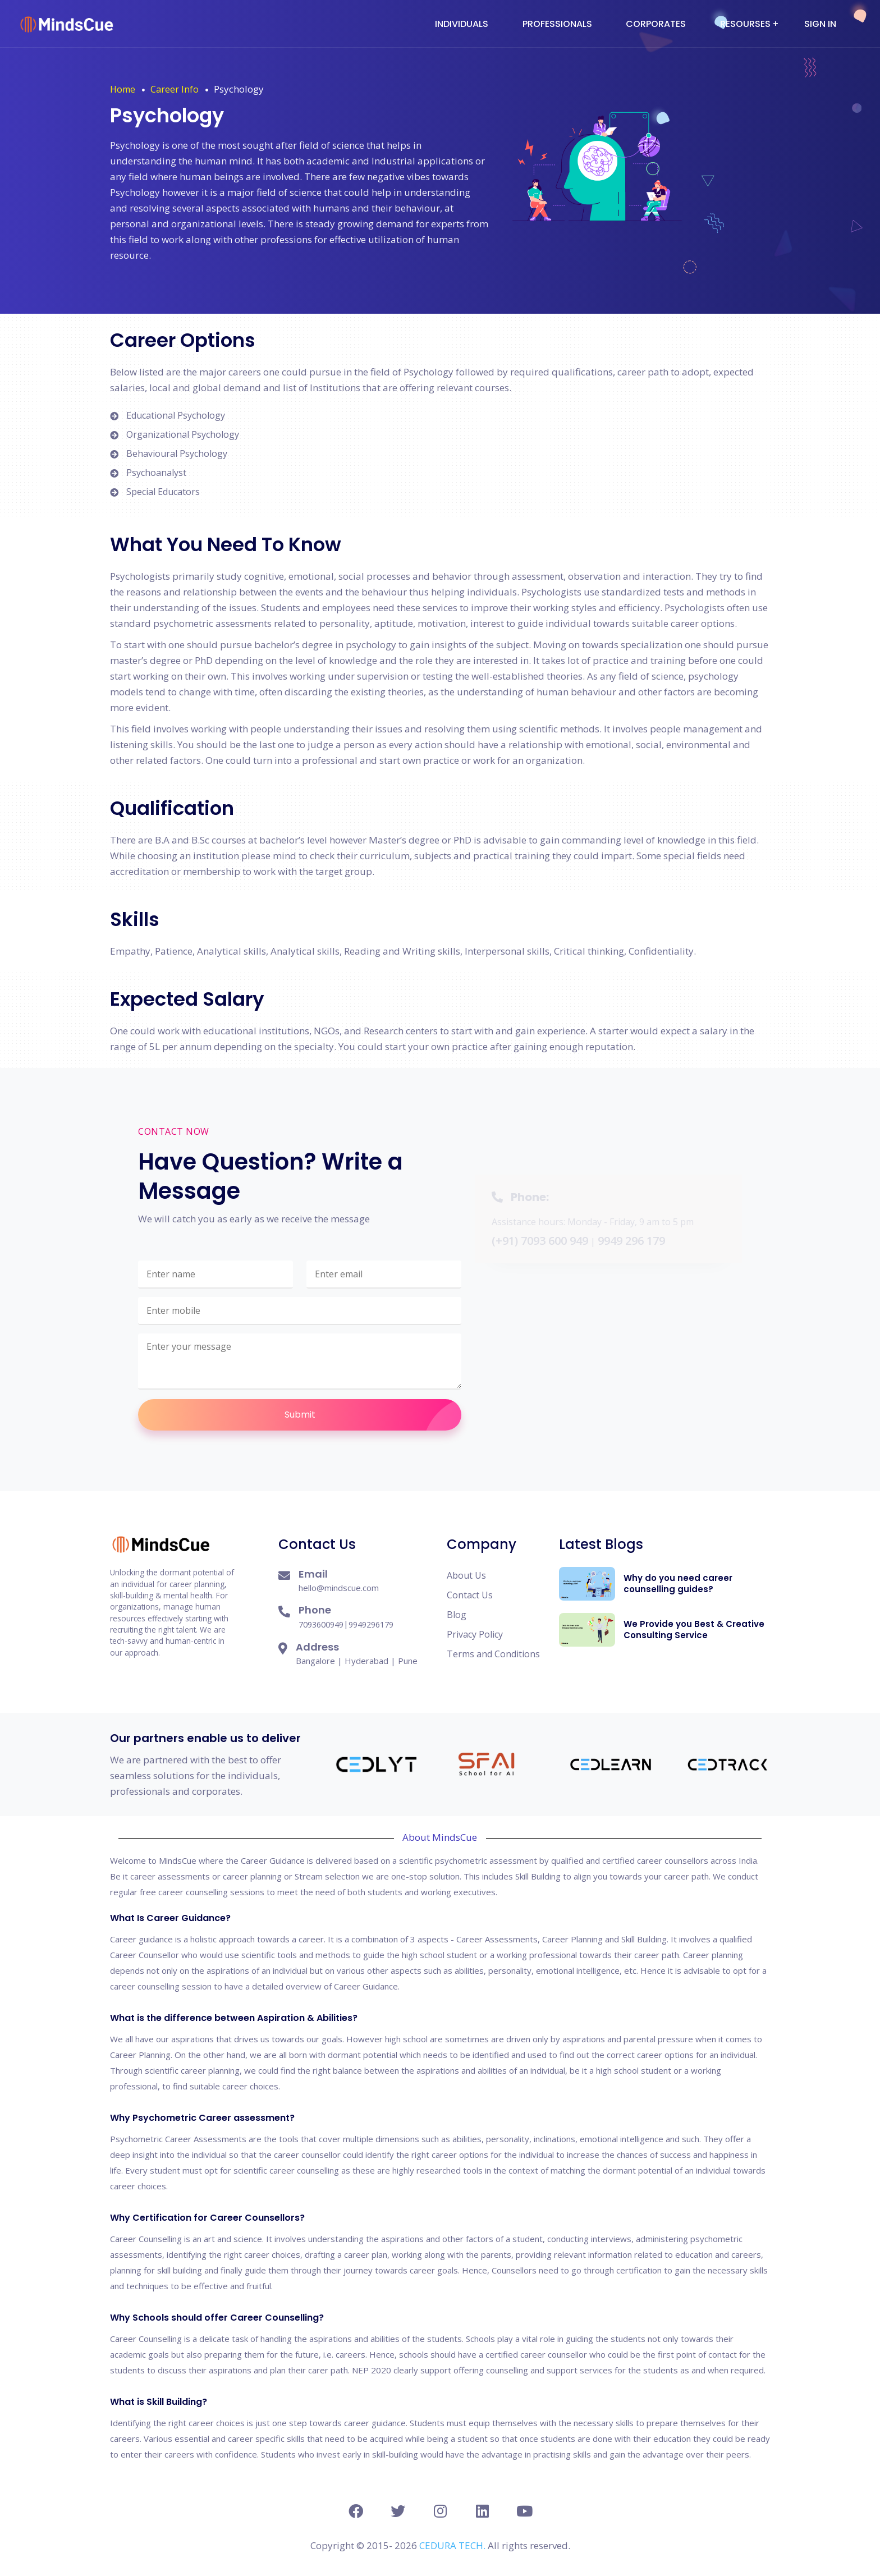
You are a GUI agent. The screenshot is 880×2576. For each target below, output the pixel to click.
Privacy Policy (475, 1634)
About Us (466, 1575)
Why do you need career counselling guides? (678, 1583)
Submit (373, 1415)
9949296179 (371, 1624)
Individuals (461, 23)
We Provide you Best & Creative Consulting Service (694, 1629)
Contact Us (470, 1595)
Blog (456, 1614)
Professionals (557, 23)
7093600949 (321, 1624)
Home (122, 89)
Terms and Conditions (493, 1654)
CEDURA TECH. (453, 2545)
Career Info (174, 89)
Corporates (656, 23)
